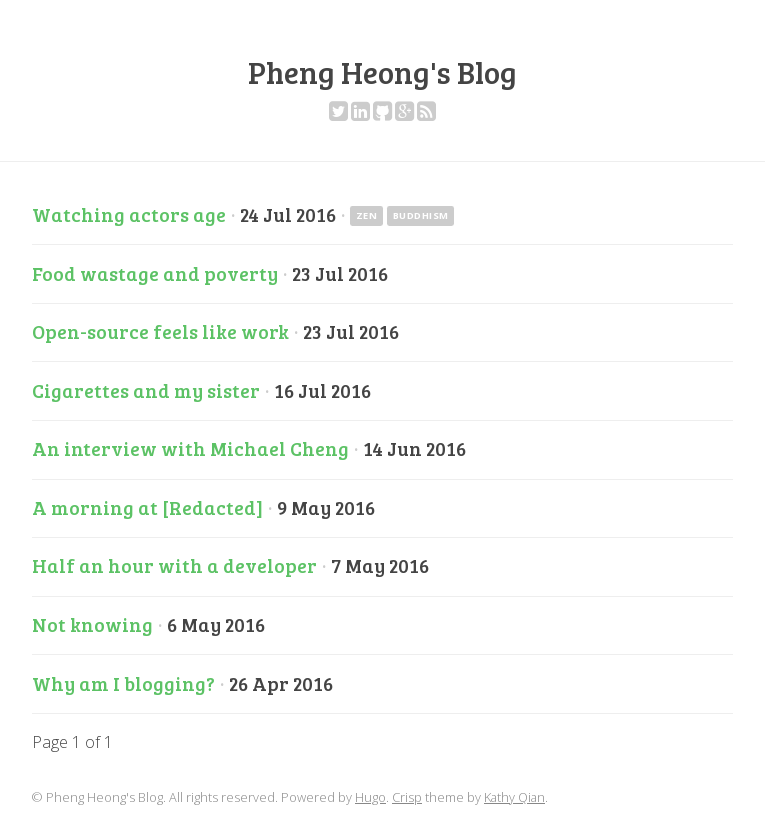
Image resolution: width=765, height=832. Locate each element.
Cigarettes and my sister (146, 390)
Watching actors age (129, 214)
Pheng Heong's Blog (382, 72)
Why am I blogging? (123, 683)
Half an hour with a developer (174, 565)
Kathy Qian (514, 797)
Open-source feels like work (160, 331)
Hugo (370, 797)
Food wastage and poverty (155, 273)
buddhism (421, 215)
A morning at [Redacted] (147, 507)
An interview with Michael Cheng (190, 448)
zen (366, 215)
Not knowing (92, 624)
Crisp (407, 797)
